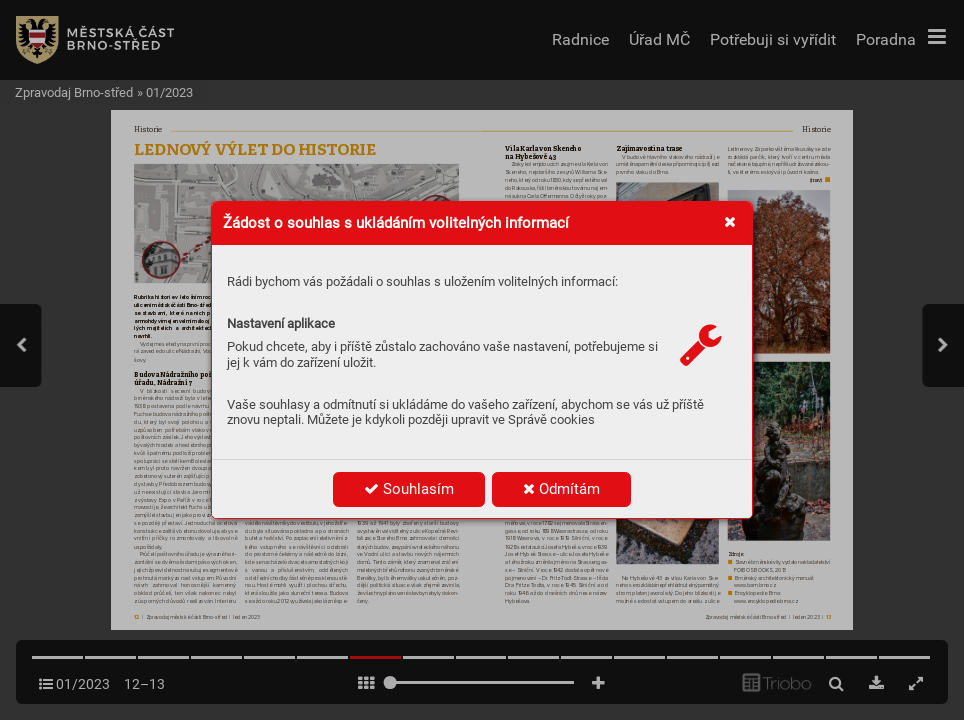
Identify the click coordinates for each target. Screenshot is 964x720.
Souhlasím (409, 489)
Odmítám (561, 489)
